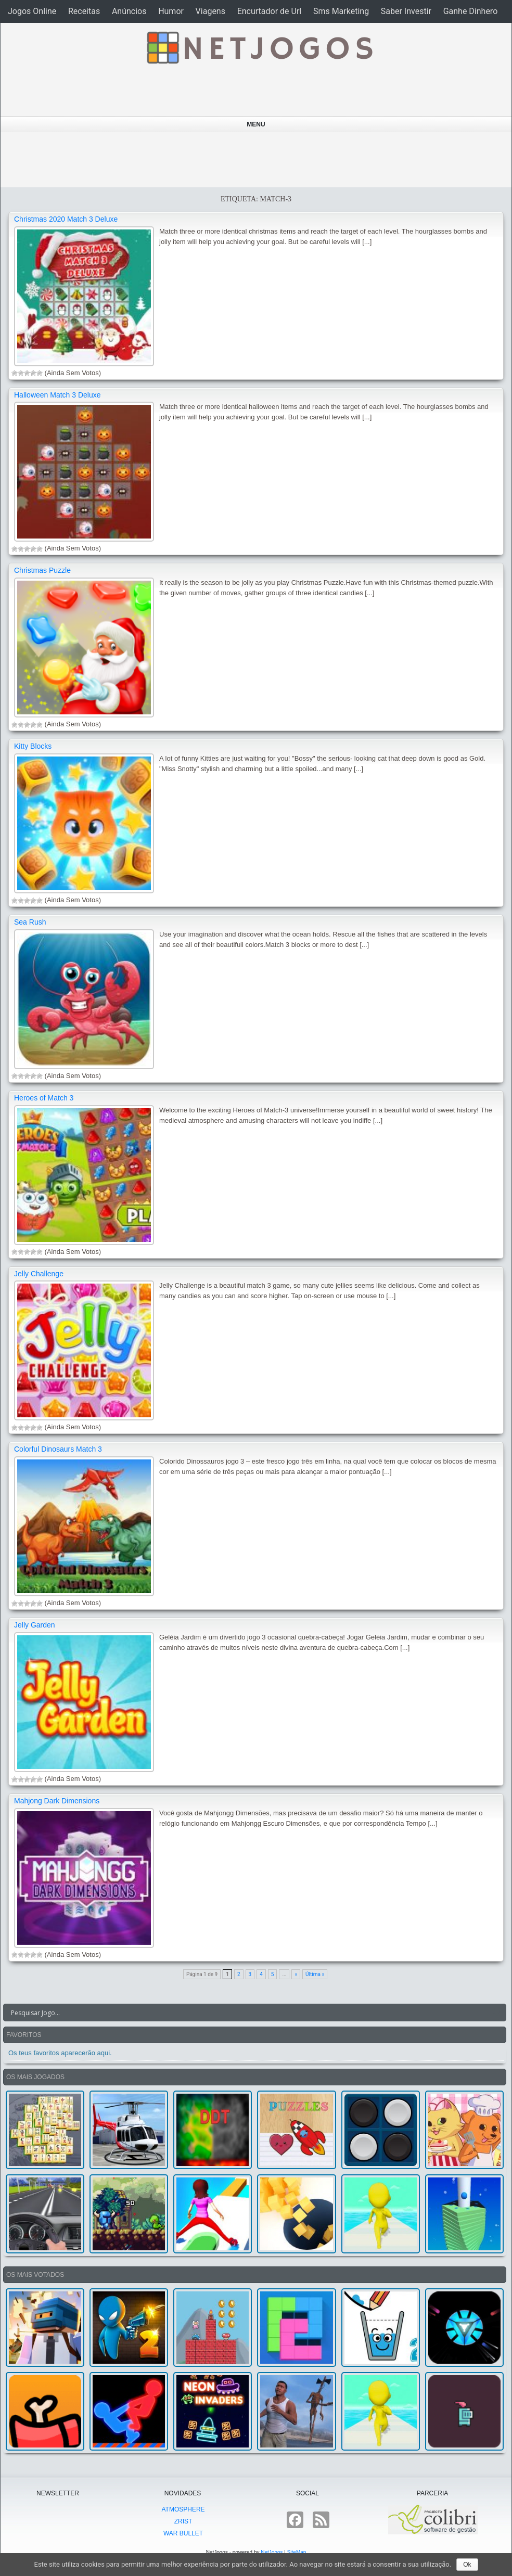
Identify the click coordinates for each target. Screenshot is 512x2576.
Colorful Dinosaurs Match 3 (58, 1449)
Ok (467, 2564)
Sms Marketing (341, 11)
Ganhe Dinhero (470, 11)
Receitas (84, 11)
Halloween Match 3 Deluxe (57, 395)
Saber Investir (406, 11)
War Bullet (183, 2533)
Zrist (183, 2521)
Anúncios (129, 11)
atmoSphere (182, 2509)
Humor (171, 11)
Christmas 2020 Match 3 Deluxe (66, 219)
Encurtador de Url (269, 11)
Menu (256, 124)
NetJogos (272, 2552)
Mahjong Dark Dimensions (56, 1801)
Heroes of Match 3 (43, 1098)
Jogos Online (32, 11)
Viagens (210, 11)
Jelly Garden (34, 1625)
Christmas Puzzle (42, 570)
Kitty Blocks (33, 746)
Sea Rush (30, 922)
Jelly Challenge (38, 1274)
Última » (314, 1974)
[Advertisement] (253, 159)
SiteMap (296, 2552)
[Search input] (248, 2012)
